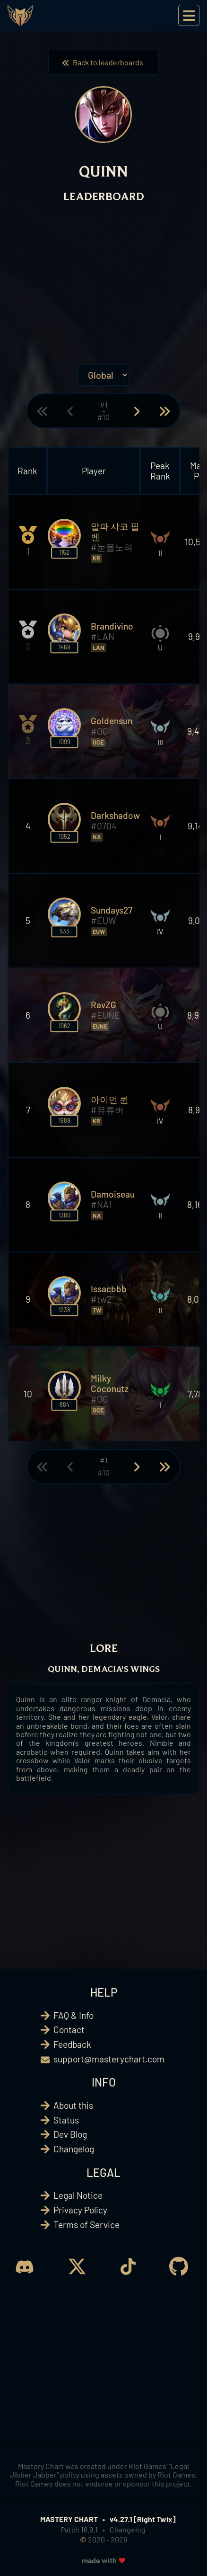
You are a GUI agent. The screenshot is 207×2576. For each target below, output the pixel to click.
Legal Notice (78, 2195)
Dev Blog (70, 2134)
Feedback (72, 2044)
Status (66, 2119)
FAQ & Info (73, 2015)
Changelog (73, 2148)
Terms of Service (86, 2224)
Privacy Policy (80, 2209)
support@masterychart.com (108, 2058)
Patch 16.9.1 (79, 2529)
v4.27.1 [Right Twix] (143, 2518)
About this (73, 2105)
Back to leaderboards (103, 62)
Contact (69, 2029)
